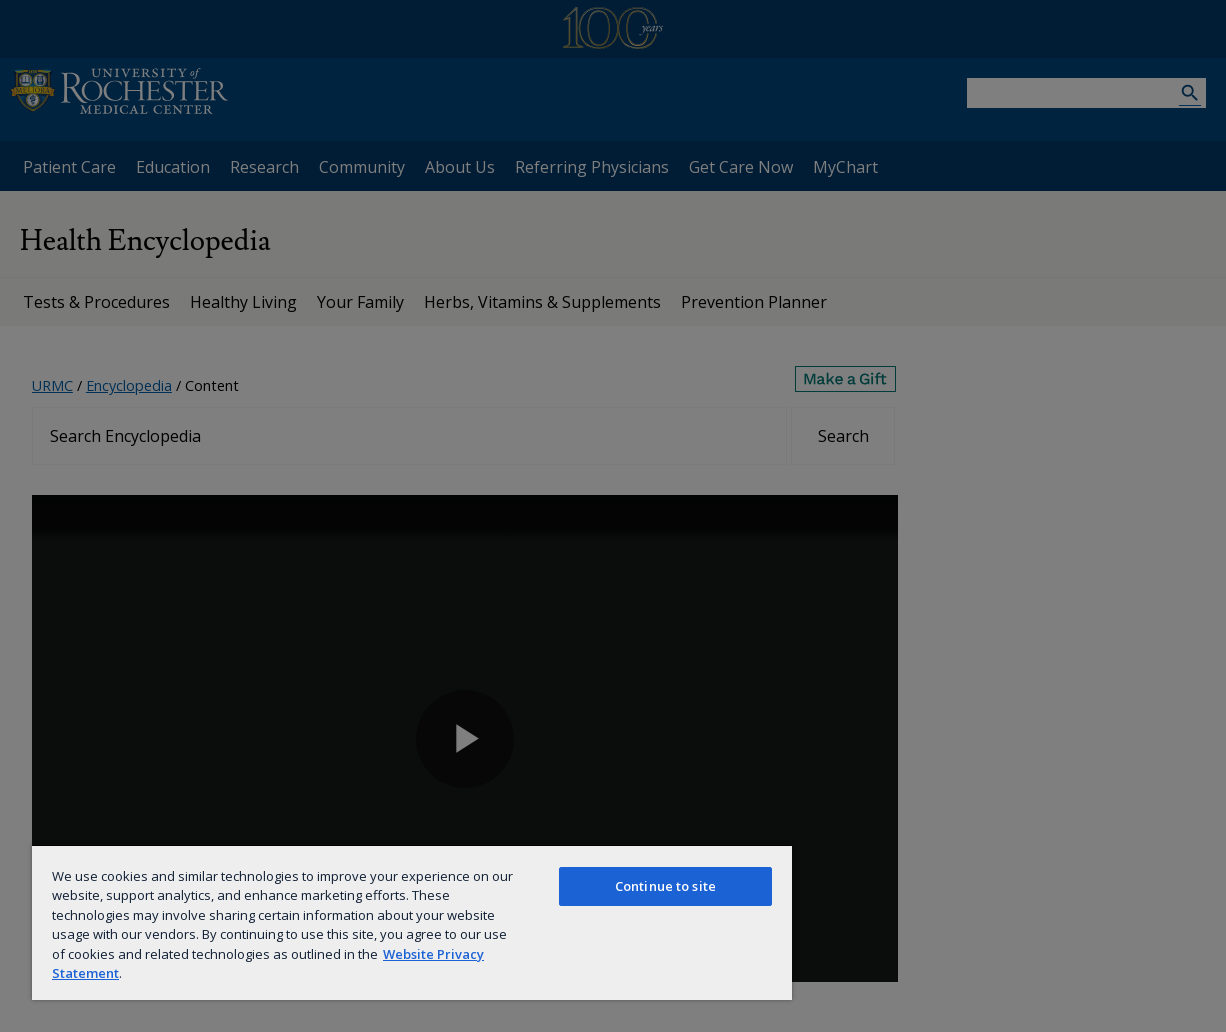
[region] (412, 922)
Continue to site (665, 886)
